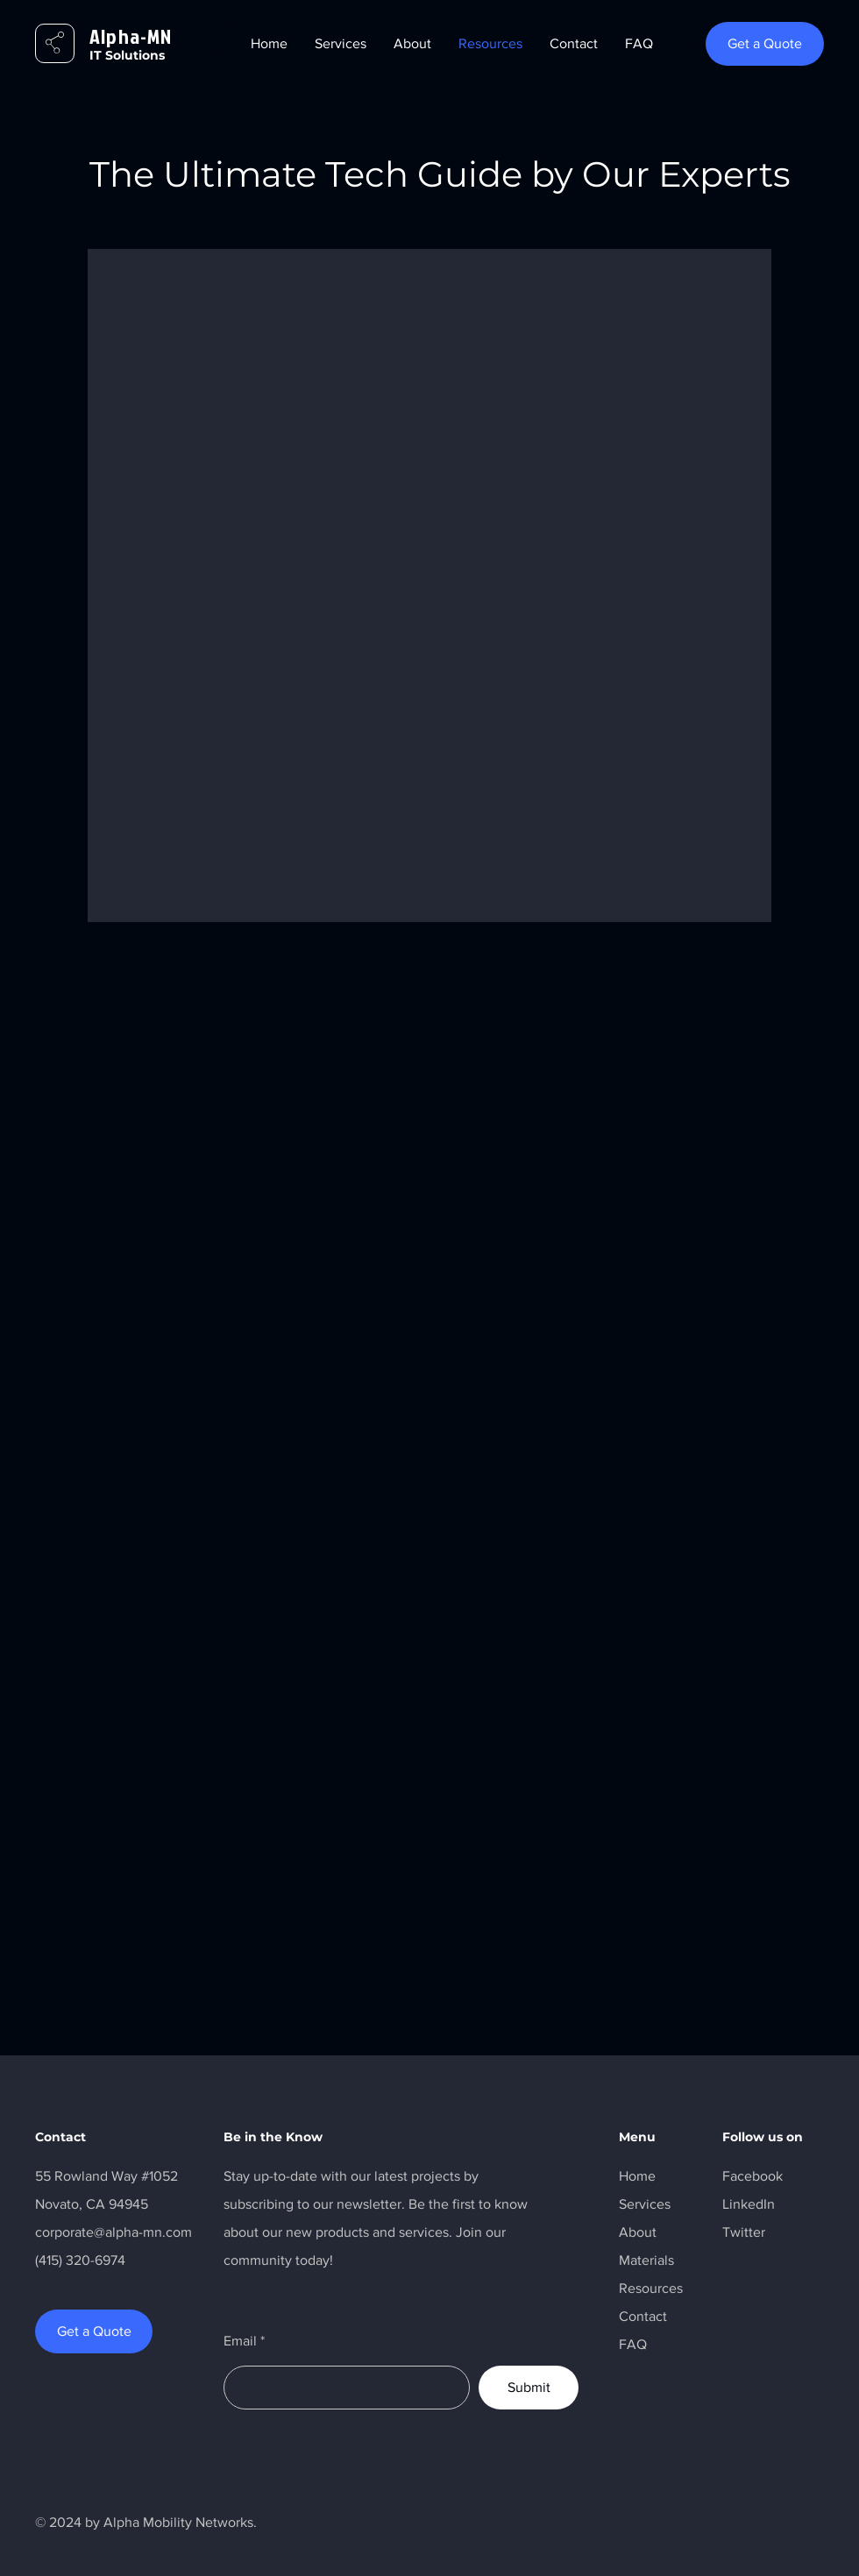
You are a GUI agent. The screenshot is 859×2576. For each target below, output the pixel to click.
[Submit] (529, 2387)
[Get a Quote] (765, 44)
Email (240, 2341)
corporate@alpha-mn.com (113, 2232)
